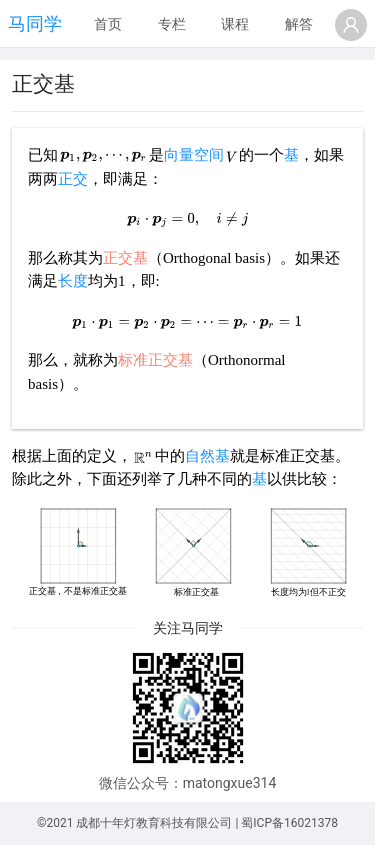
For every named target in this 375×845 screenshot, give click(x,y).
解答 (299, 24)
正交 (73, 179)
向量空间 (194, 155)
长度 (73, 281)
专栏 (172, 24)
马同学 (35, 23)
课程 (235, 24)
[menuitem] (108, 25)
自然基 (207, 456)
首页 (108, 24)
